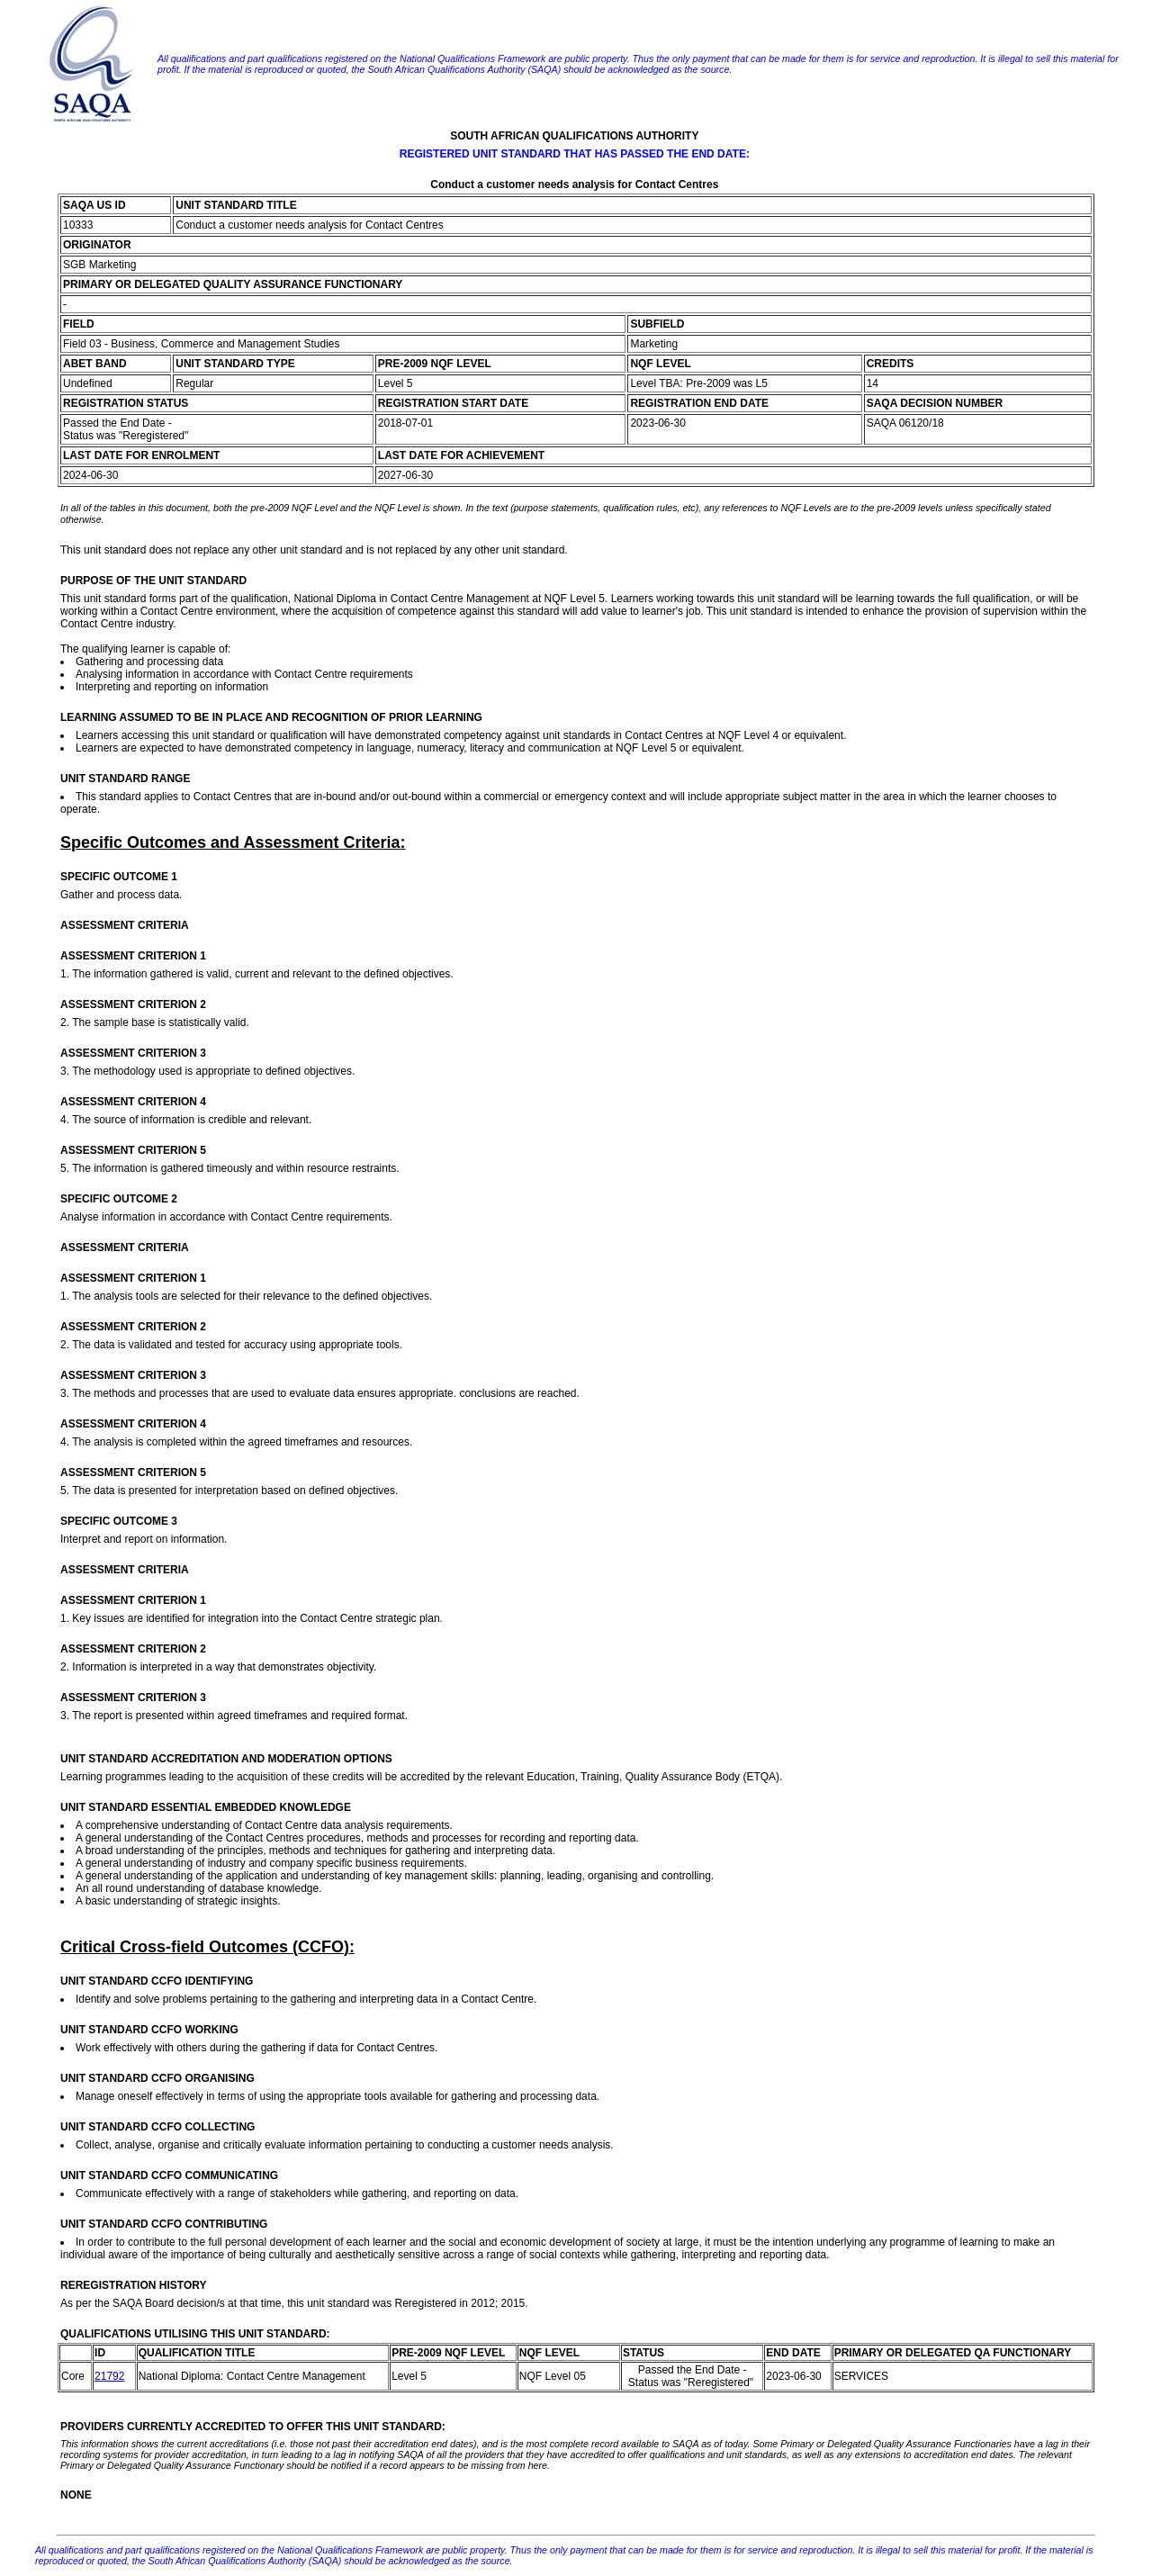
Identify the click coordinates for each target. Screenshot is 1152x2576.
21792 (109, 2376)
